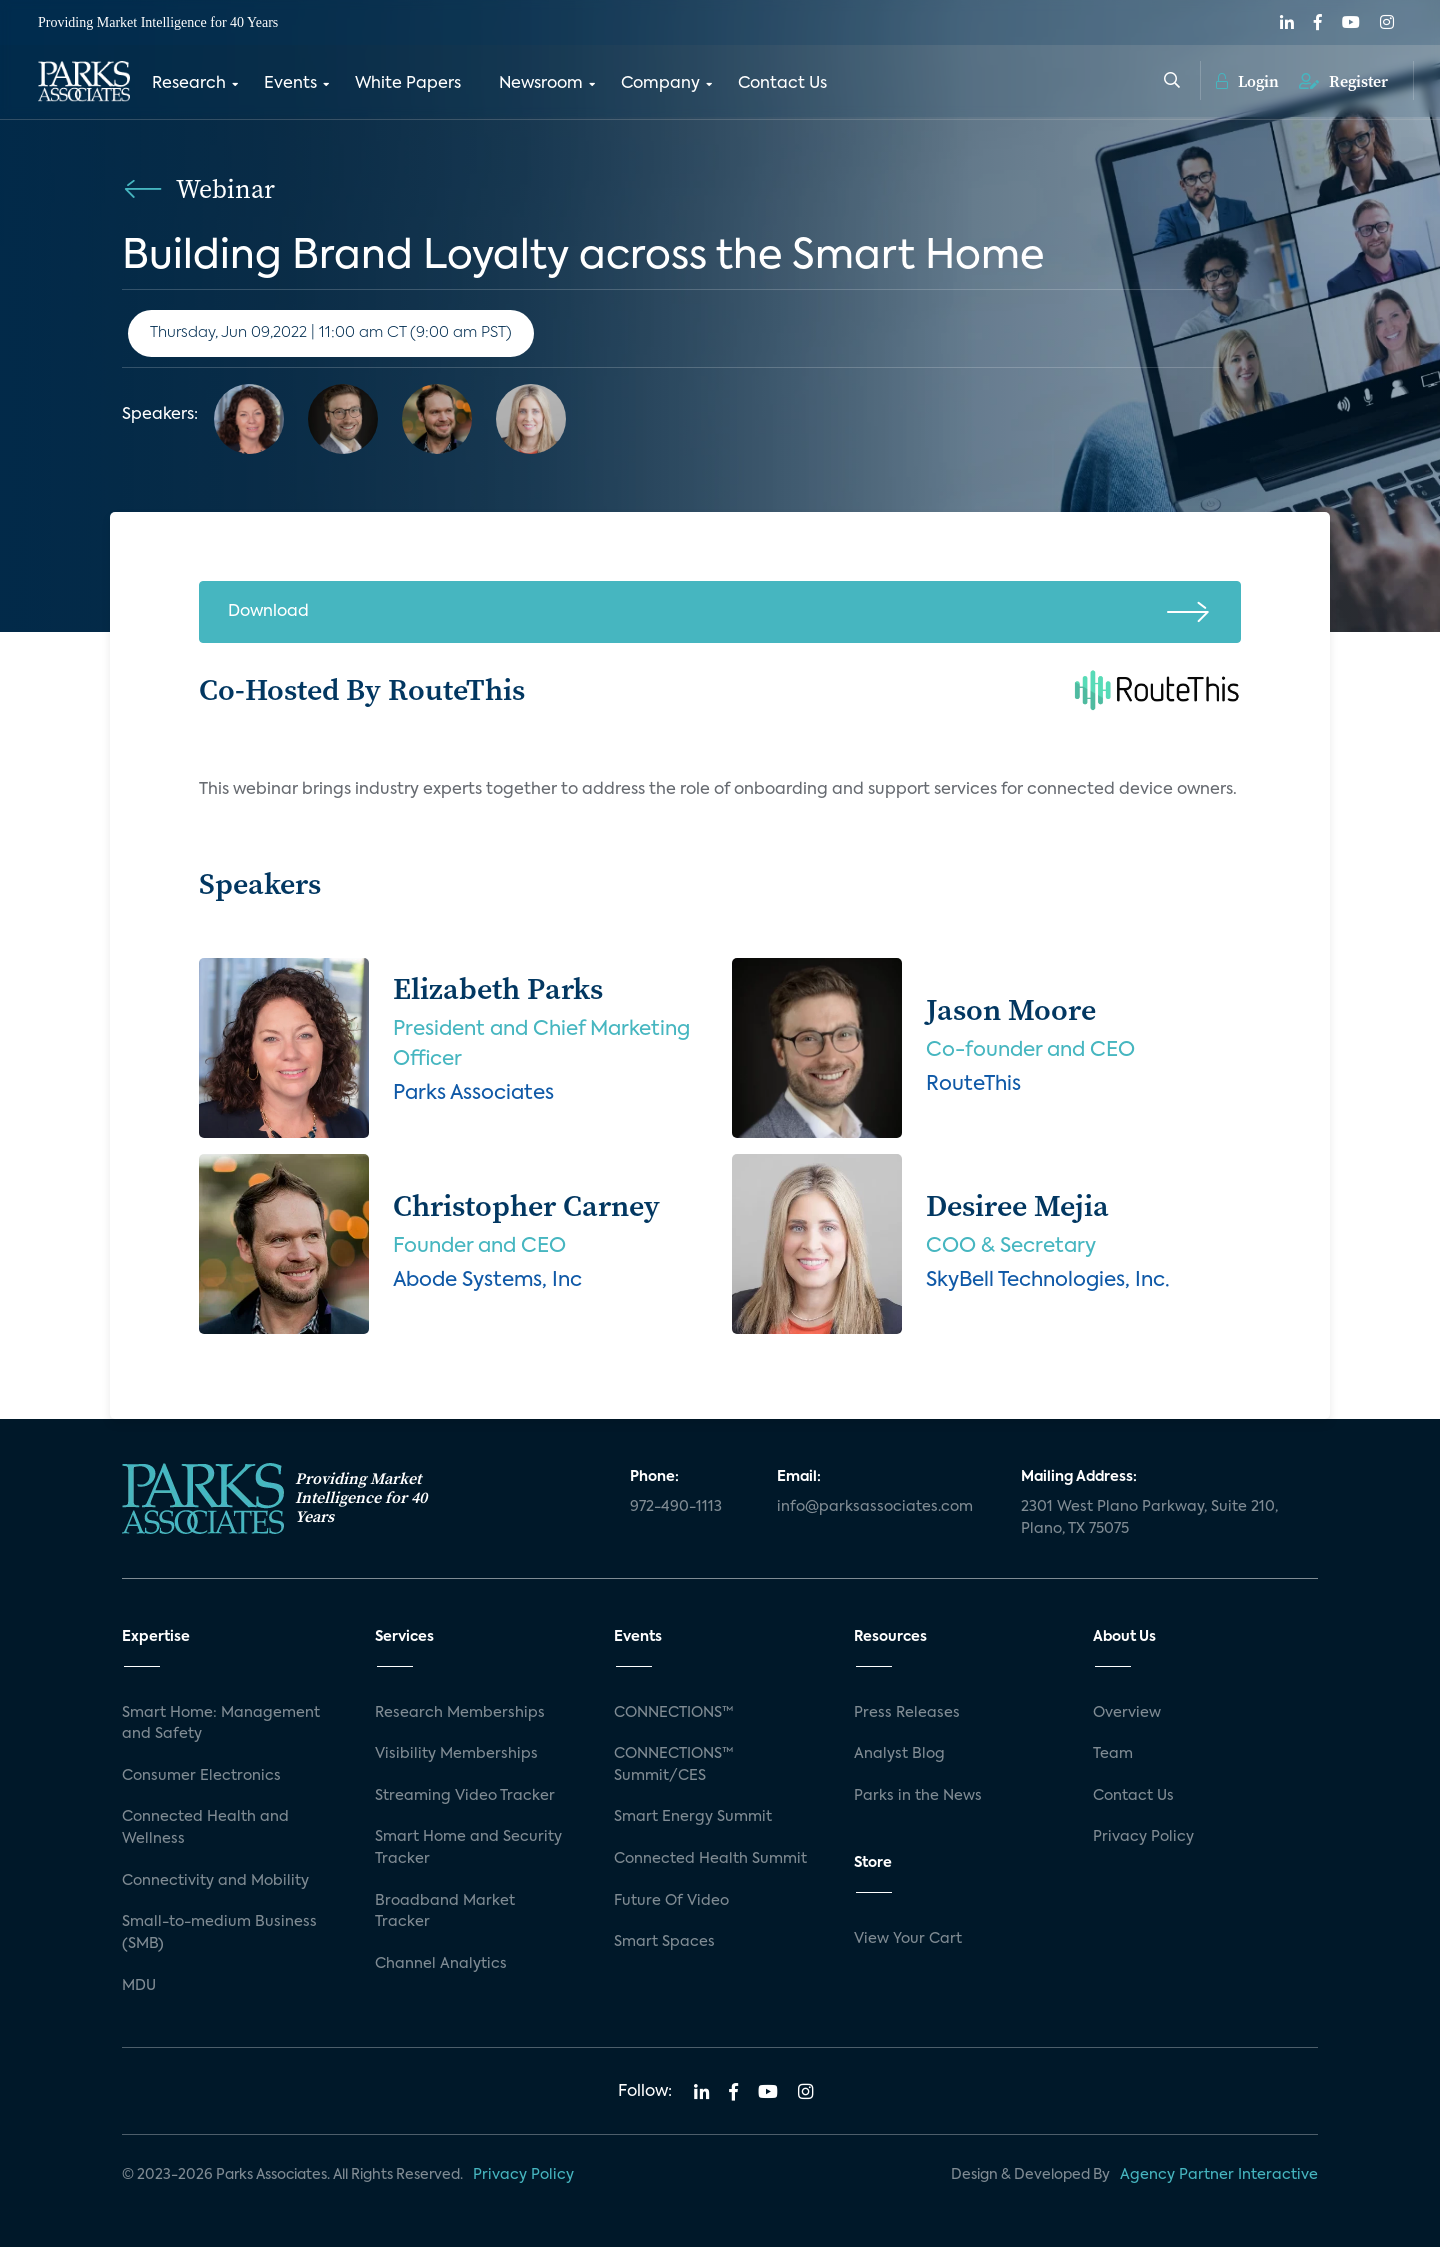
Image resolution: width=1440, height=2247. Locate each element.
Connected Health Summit (710, 1859)
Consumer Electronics (201, 1776)
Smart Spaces (664, 1942)
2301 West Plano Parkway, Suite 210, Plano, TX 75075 (1149, 1518)
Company (660, 83)
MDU (139, 1986)
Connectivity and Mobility (215, 1881)
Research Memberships (460, 1713)
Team (1113, 1754)
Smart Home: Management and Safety (221, 1724)
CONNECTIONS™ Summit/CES (674, 1765)
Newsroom (541, 83)
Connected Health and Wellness (205, 1828)
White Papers (408, 83)
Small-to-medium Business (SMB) (219, 1933)
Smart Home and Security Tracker (468, 1848)
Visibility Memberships (456, 1754)
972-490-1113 (676, 1507)
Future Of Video (671, 1901)
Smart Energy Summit (693, 1817)
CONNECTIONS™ (674, 1713)
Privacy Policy (1143, 1837)
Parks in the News (918, 1796)
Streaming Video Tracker (465, 1796)
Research (189, 83)
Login (1247, 80)
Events (290, 83)
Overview (1127, 1713)
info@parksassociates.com (875, 1507)
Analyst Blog (899, 1754)
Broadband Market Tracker (445, 1912)
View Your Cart (908, 1939)
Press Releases (907, 1713)
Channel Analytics (441, 1964)
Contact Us (782, 83)
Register (1343, 80)
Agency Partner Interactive (1219, 2175)
